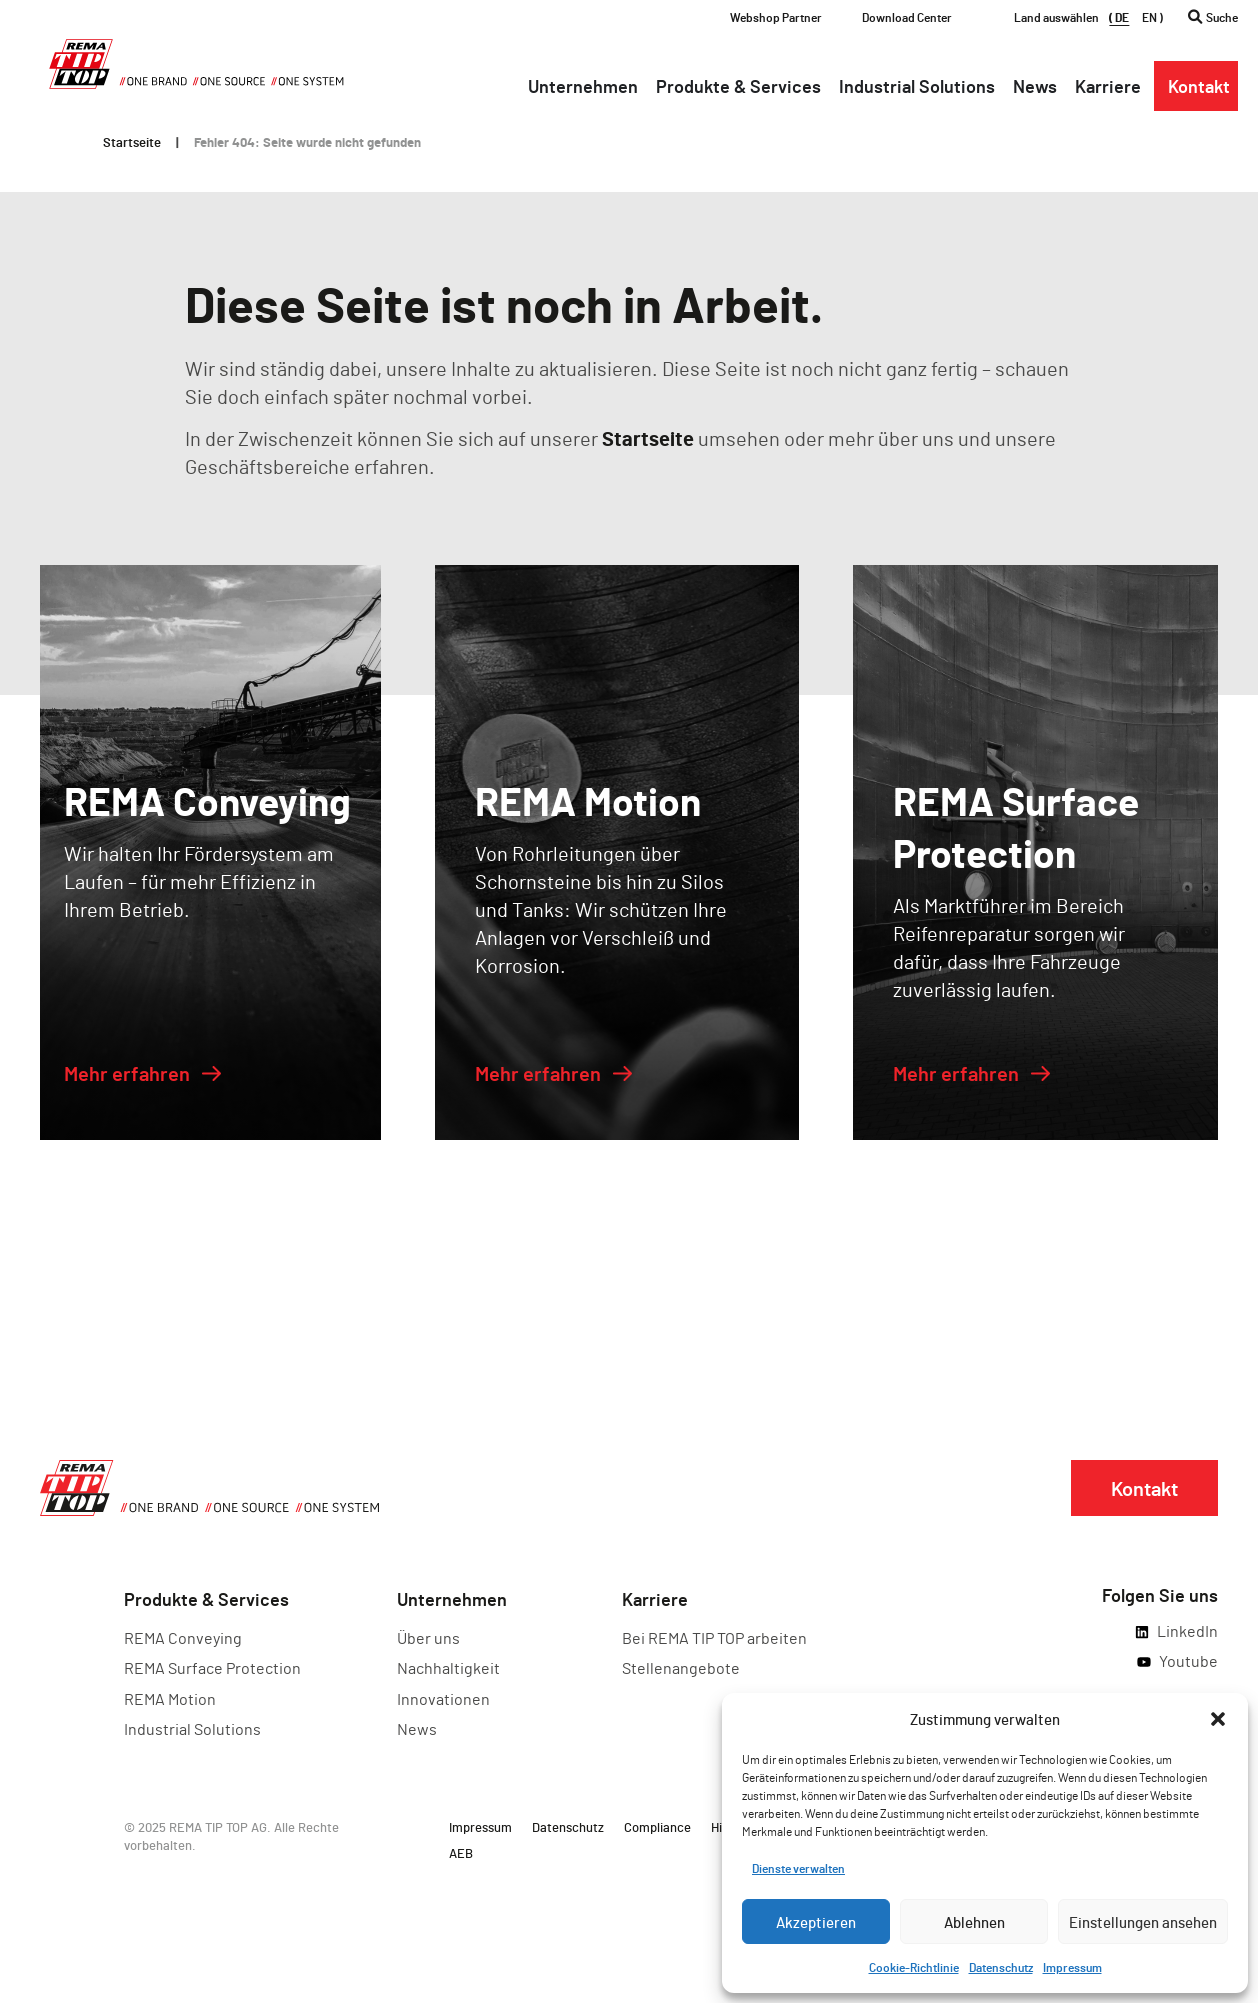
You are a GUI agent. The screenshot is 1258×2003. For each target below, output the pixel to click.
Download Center (907, 17)
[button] (1218, 1719)
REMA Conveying (183, 1637)
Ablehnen (974, 1922)
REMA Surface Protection (212, 1667)
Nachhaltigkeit (448, 1667)
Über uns (428, 1637)
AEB (461, 1853)
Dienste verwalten (798, 1868)
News (417, 1728)
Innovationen (443, 1698)
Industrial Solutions (192, 1728)
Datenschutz (1001, 1967)
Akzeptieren (816, 1922)
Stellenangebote (681, 1667)
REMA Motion (170, 1698)
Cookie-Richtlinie (914, 1967)
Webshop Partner (776, 17)
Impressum (1072, 1967)
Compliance (657, 1827)
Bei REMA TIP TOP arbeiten (714, 1637)
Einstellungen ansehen (1143, 1922)
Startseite (132, 142)
